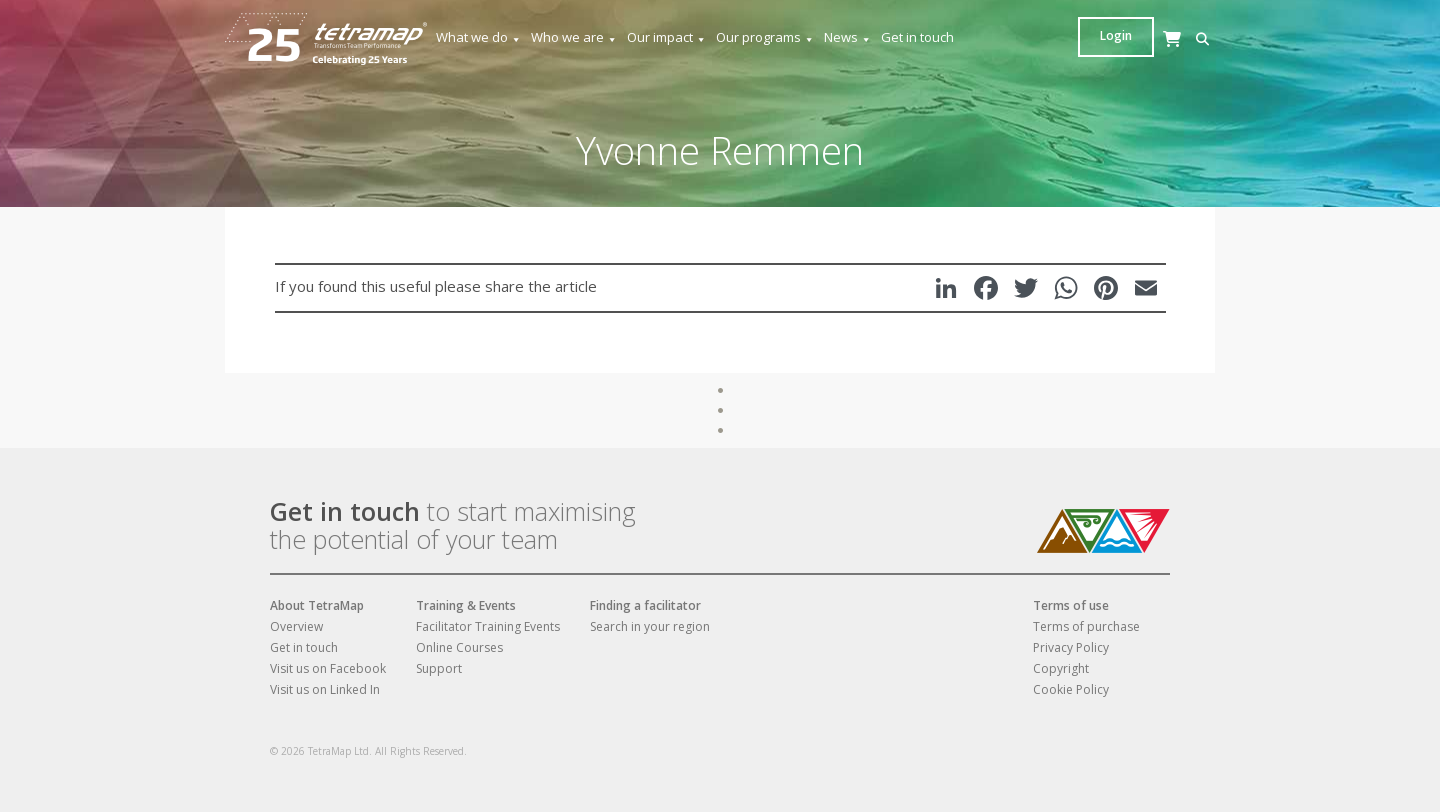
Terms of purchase (1086, 626)
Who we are (574, 37)
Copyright (1061, 668)
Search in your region (650, 626)
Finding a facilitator (645, 605)
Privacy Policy (1071, 647)
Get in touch (917, 37)
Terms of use (1071, 605)
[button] (1089, 39)
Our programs (765, 37)
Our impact (667, 37)
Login (1177, 35)
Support (439, 668)
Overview (296, 626)
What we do (479, 37)
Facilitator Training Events (488, 626)
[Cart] (1120, 58)
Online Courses (459, 647)
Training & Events (466, 605)
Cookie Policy (1071, 689)
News (848, 37)
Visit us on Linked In (325, 689)
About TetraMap (317, 605)
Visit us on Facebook (328, 668)
